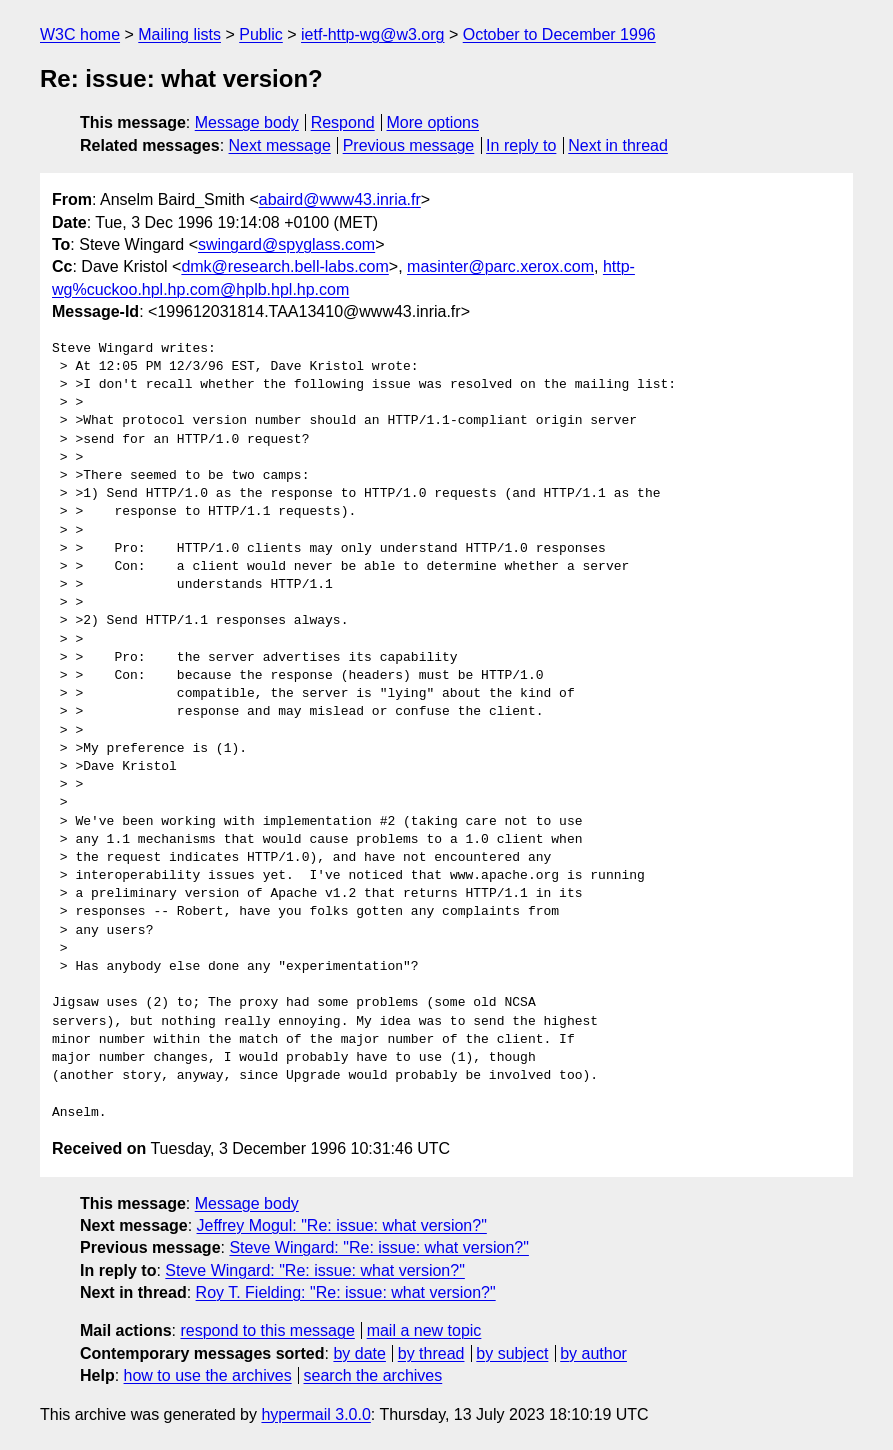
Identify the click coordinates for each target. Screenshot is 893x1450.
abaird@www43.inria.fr (340, 199)
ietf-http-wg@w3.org (372, 34)
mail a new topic (424, 1330)
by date (359, 1353)
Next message (280, 145)
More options (433, 122)
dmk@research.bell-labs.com (284, 266)
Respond (343, 122)
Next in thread (618, 145)
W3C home (80, 34)
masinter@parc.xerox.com (500, 266)
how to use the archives (208, 1375)
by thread (431, 1353)
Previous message (409, 145)
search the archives (373, 1375)
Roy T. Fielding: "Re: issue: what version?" (346, 1292)
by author (593, 1353)
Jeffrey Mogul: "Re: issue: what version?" (342, 1225)
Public (261, 34)
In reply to (521, 145)
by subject (512, 1353)
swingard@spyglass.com (286, 244)
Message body (247, 122)
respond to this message (267, 1330)
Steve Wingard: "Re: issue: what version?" (379, 1247)
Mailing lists (179, 34)
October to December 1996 (559, 34)
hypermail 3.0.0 (315, 1414)
